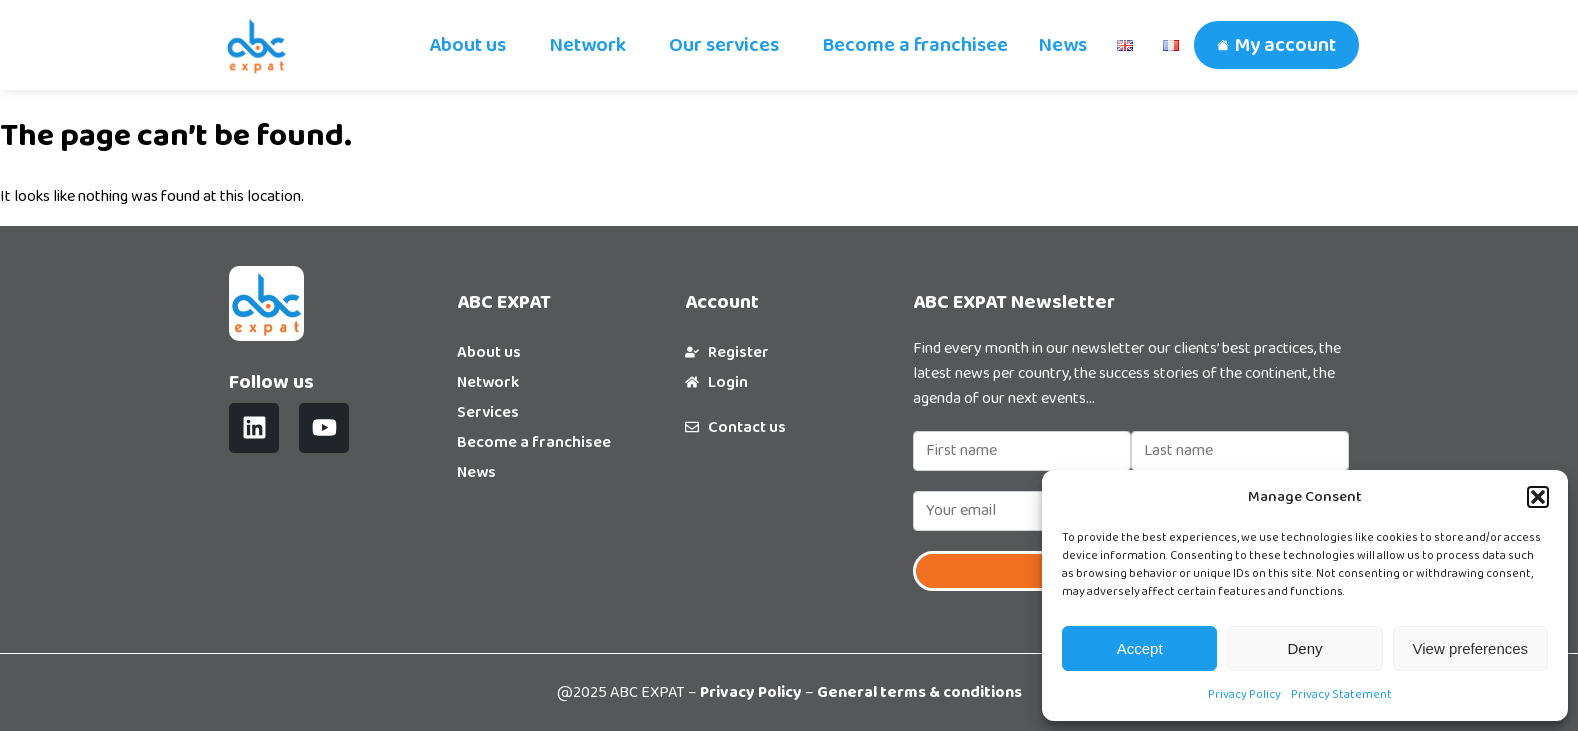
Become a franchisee (915, 45)
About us (467, 45)
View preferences (1471, 648)
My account (1285, 45)
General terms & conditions (919, 692)
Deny (1304, 648)
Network (587, 45)
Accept (1140, 648)
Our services (724, 45)
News (1062, 45)
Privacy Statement (1341, 694)
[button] (1538, 497)
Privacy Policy (1244, 694)
